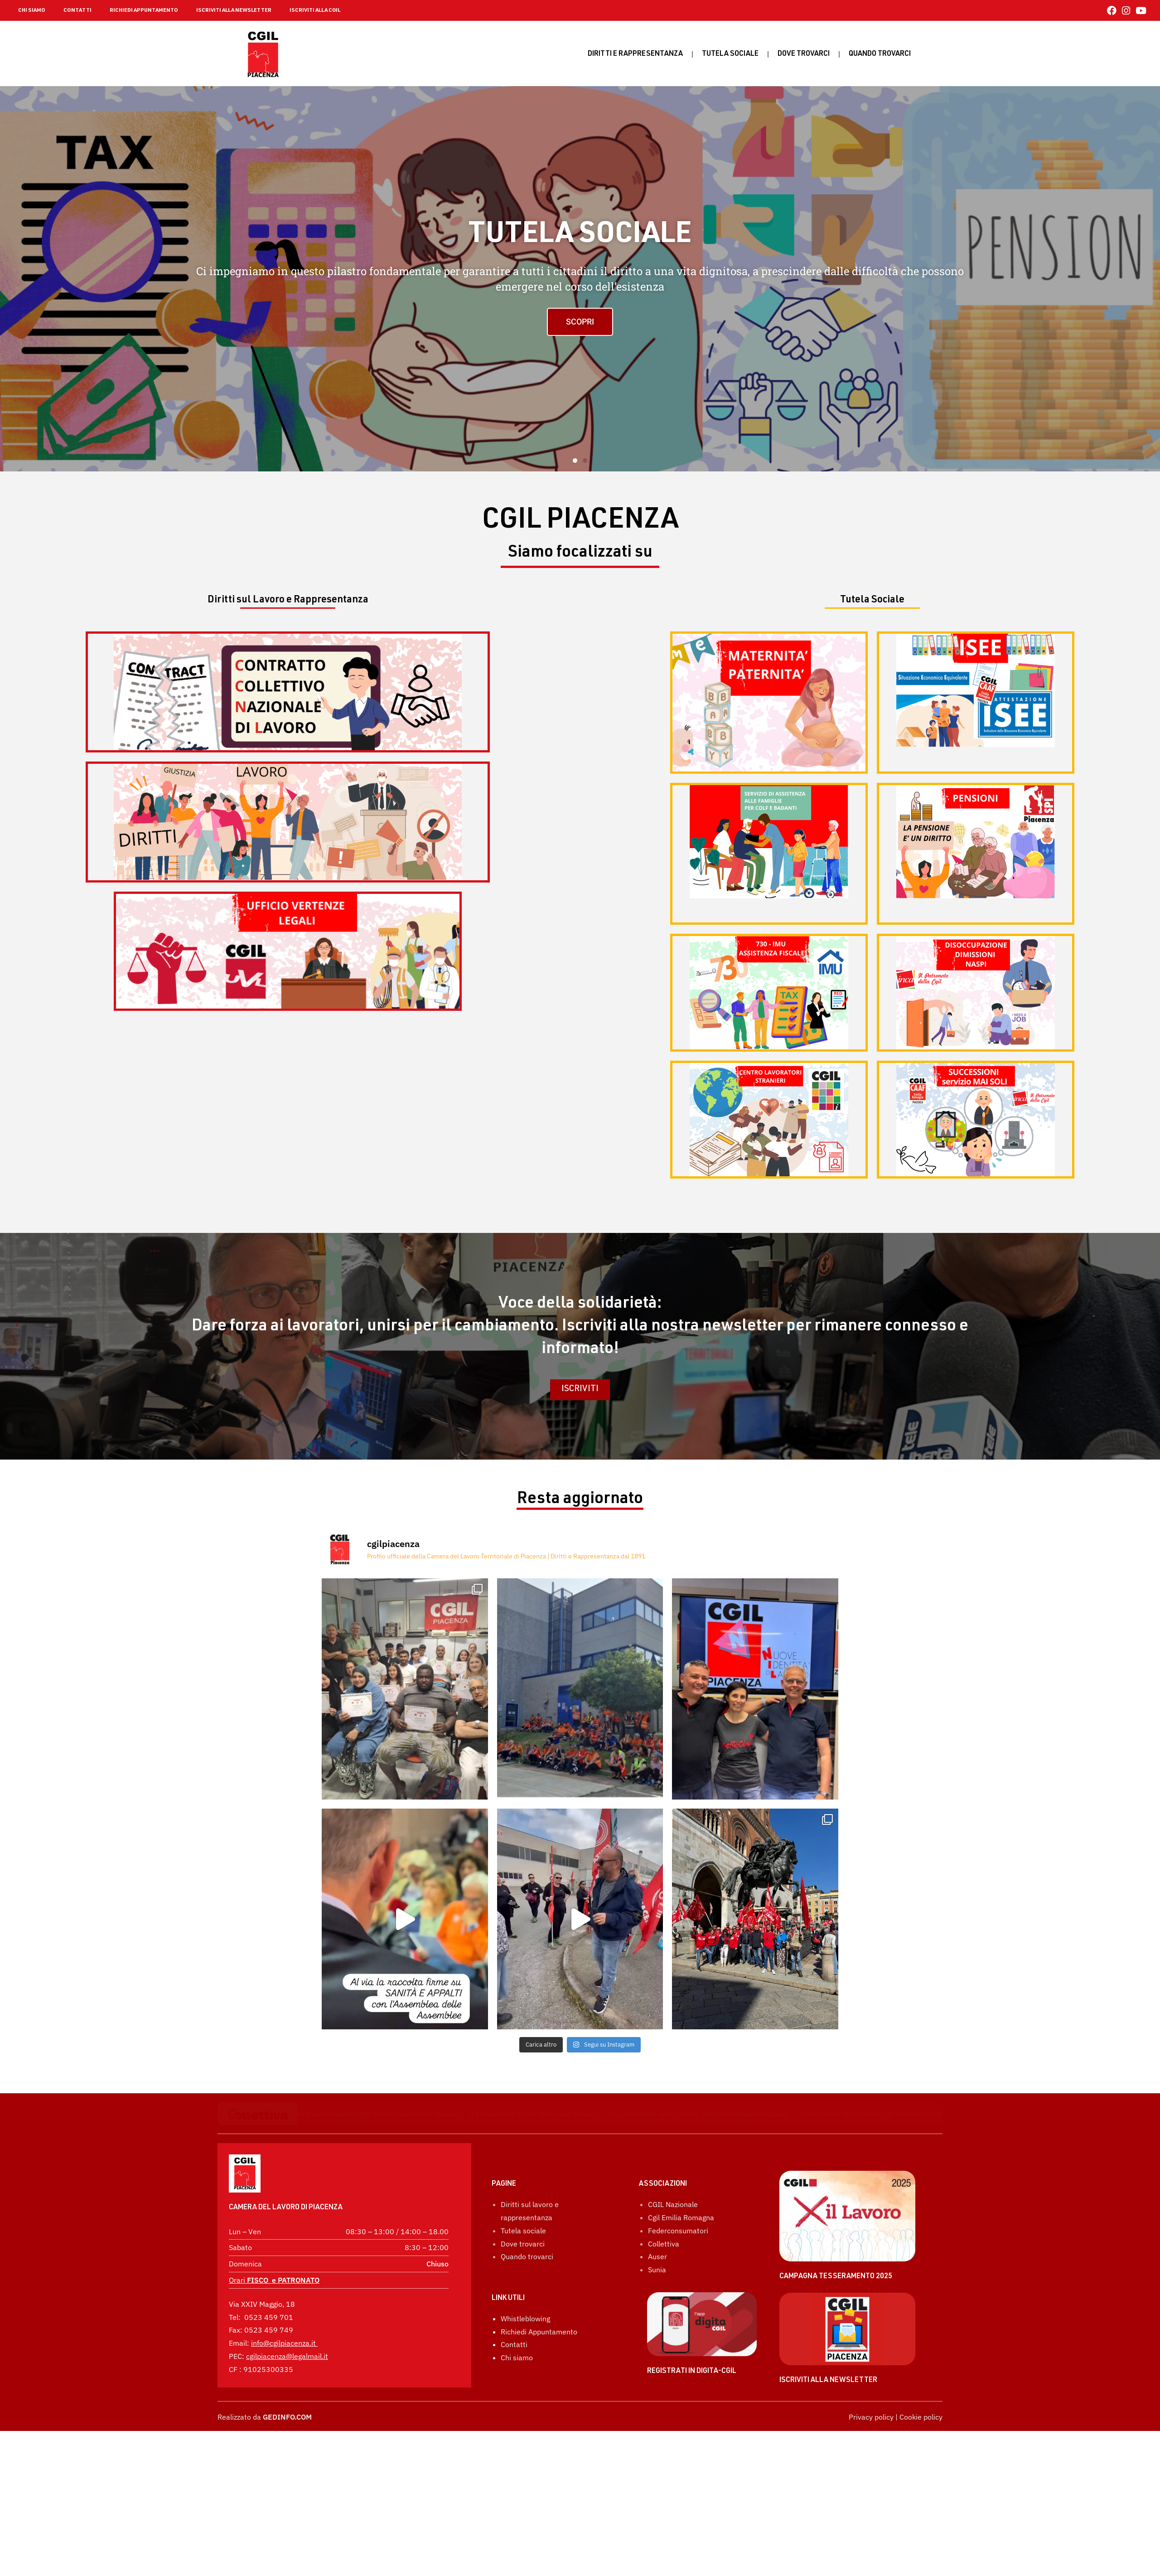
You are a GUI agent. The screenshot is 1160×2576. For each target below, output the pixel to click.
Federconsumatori (678, 2323)
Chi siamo (517, 2450)
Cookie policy (920, 2508)
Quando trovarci (527, 2348)
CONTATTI (77, 10)
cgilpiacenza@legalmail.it (287, 2356)
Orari (274, 2280)
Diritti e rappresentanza (635, 54)
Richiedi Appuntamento (539, 2423)
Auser (657, 2348)
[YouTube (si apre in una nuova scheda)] (1139, 10)
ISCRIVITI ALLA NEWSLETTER (233, 10)
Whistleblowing (525, 2411)
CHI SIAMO (31, 10)
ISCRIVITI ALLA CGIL (315, 10)
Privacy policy (871, 2508)
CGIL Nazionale (673, 2296)
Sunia (657, 2362)
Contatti (514, 2436)
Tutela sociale (730, 54)
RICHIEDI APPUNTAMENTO (144, 10)
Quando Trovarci (880, 54)
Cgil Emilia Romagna (681, 2309)
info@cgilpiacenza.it (283, 2343)
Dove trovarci (804, 54)
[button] (575, 460)
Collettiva (663, 2336)
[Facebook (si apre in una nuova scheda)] (1111, 10)
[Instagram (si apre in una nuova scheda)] (1126, 10)
